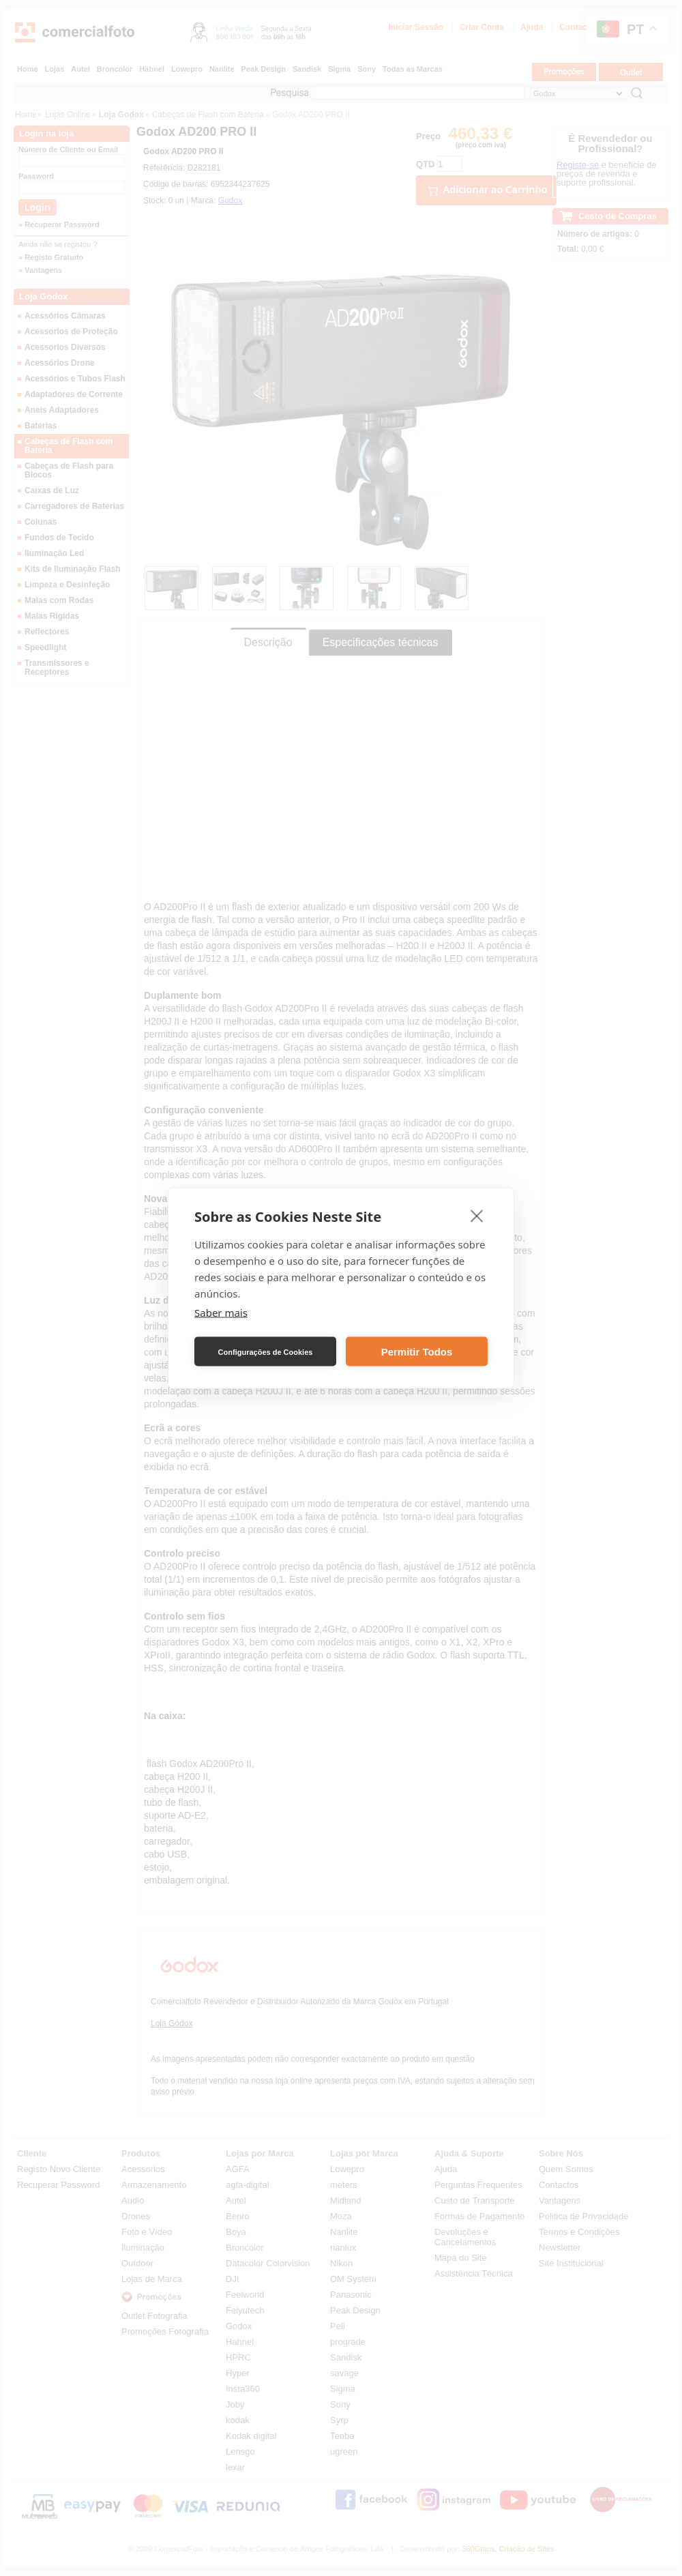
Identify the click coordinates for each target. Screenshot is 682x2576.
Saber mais (221, 1312)
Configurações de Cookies (265, 1351)
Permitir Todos (417, 1351)
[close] (477, 1216)
